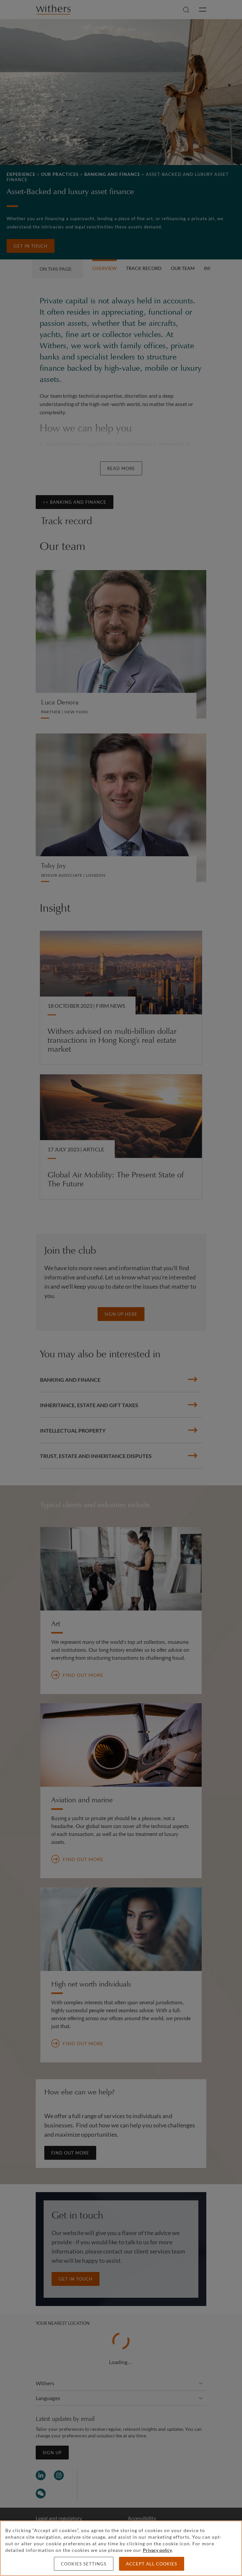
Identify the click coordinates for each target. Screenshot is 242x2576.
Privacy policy (157, 2550)
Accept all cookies (151, 2563)
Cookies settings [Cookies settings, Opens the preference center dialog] (83, 2563)
